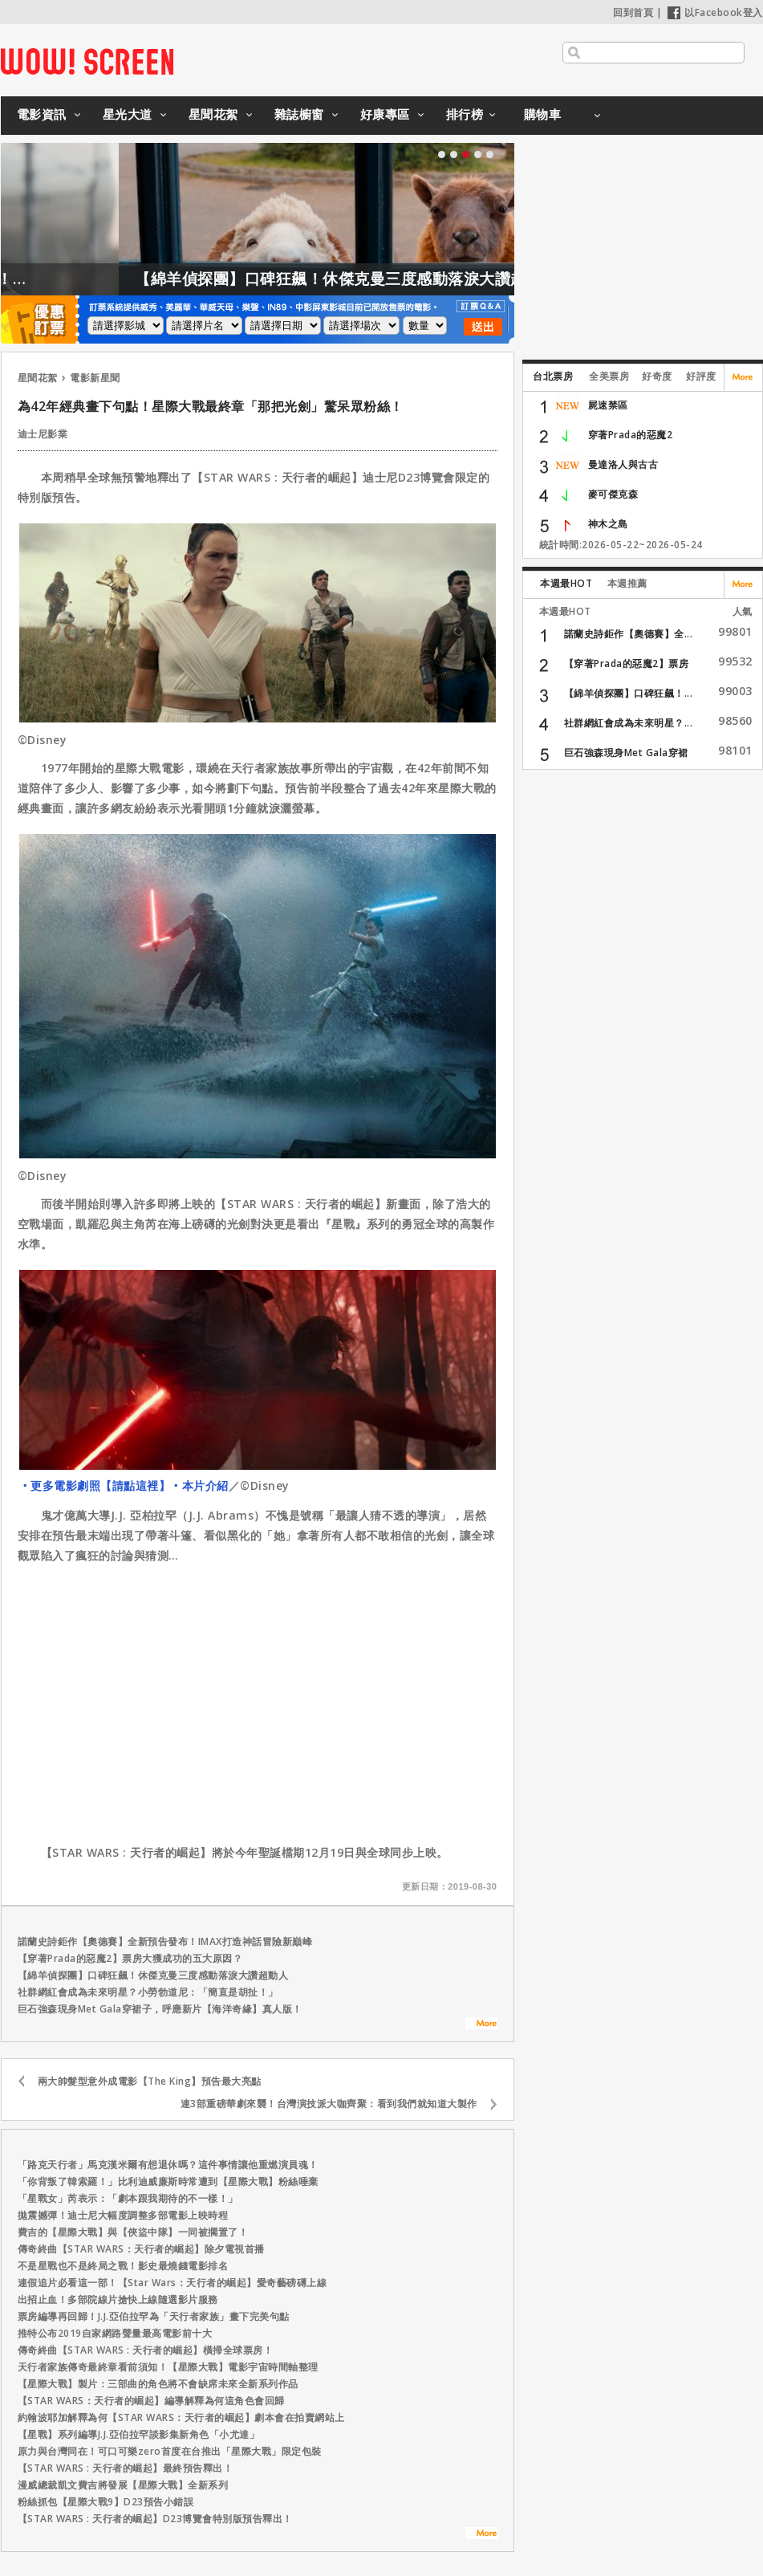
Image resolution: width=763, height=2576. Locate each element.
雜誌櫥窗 (299, 114)
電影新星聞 (95, 378)
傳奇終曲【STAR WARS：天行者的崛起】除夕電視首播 (141, 2249)
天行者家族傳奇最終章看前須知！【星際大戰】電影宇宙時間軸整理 (168, 2367)
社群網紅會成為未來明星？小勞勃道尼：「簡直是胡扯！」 (148, 1992)
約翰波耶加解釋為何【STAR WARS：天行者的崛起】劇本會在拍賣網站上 (181, 2417)
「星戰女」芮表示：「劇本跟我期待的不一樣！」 (128, 2198)
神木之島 (608, 524)
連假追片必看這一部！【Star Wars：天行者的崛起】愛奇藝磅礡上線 (172, 2282)
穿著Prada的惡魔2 (630, 435)
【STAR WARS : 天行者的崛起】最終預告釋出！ (125, 2468)
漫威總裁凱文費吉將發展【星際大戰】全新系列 (123, 2485)
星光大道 (127, 114)
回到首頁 (633, 12)
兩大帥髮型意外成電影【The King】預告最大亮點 (150, 2081)
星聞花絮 (213, 114)
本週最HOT (566, 583)
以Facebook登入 (715, 12)
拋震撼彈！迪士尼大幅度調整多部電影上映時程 (123, 2215)
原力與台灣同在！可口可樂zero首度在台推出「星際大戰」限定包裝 (170, 2451)
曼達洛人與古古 (623, 464)
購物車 (543, 114)
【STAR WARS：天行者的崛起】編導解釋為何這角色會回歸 (151, 2400)
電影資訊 (42, 114)
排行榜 (465, 114)
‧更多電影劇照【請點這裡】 (95, 1485)
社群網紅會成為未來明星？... (628, 723)
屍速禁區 (608, 405)
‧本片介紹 (199, 1485)
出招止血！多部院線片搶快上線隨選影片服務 (118, 2299)
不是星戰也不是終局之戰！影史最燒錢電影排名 (123, 2266)
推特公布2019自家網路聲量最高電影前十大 (115, 2333)
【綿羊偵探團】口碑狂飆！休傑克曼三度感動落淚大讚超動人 (396, 278)
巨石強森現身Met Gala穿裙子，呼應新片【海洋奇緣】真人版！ (160, 2009)
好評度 (701, 376)
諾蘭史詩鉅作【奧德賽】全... (628, 634)
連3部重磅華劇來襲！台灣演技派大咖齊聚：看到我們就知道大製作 (329, 2103)
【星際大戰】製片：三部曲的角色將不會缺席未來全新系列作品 (158, 2384)
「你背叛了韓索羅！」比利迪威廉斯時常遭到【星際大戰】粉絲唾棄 (168, 2181)
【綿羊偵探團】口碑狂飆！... (628, 693)
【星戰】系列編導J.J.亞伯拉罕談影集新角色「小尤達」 (139, 2434)
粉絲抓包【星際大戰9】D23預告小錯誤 (106, 2502)
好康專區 (385, 114)
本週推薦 (627, 583)
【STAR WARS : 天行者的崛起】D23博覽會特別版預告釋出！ (155, 2518)
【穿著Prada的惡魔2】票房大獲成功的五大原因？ (130, 1958)
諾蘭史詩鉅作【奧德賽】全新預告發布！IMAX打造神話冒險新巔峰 (165, 1941)
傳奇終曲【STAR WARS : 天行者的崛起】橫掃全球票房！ (146, 2350)
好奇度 (657, 376)
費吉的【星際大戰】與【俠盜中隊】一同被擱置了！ (133, 2232)
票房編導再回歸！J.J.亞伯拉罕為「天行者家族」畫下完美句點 (154, 2316)
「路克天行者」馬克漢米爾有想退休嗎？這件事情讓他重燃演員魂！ (168, 2164)
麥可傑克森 (613, 494)
